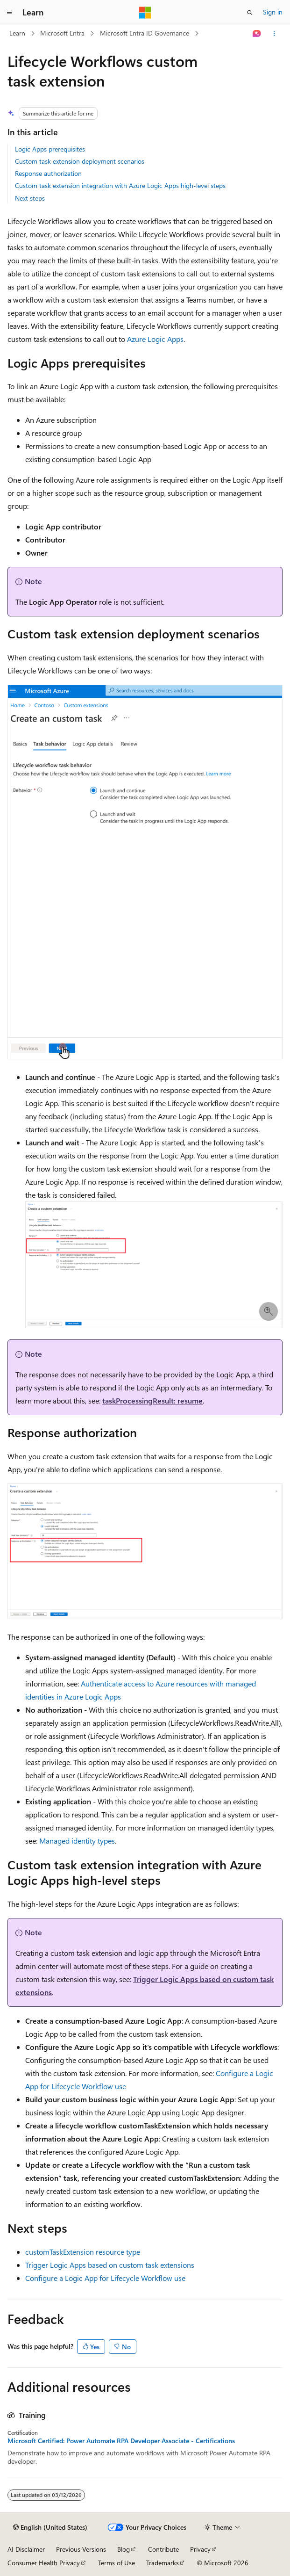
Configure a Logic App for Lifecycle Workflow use (105, 2278)
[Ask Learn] (257, 33)
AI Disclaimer (26, 2549)
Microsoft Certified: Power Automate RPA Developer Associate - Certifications (121, 2441)
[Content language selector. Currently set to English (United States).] (50, 2527)
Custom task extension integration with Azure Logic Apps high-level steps (120, 185)
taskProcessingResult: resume (152, 1400)
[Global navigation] (9, 12)
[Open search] (249, 12)
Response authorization (48, 173)
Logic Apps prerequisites (50, 149)
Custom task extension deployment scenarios (79, 161)
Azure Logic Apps (155, 339)
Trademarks (162, 2562)
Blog (123, 2549)
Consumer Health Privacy (43, 2562)
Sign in (273, 11)
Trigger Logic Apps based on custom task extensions (109, 2265)
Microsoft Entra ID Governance (144, 33)
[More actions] (274, 33)
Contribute (163, 2549)
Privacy (200, 2549)
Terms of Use (116, 2562)
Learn (17, 33)
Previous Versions (81, 2549)
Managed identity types (77, 1840)
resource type (82, 2252)
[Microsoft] (145, 13)
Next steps (30, 198)
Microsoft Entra (62, 33)
